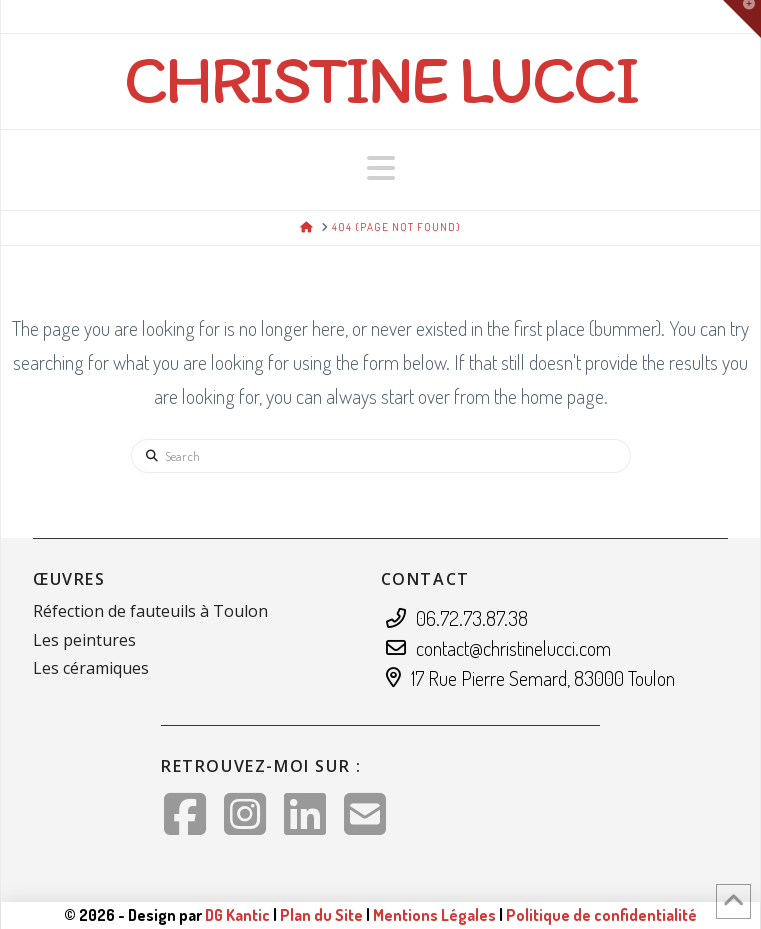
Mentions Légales (436, 915)
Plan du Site (321, 915)
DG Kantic (237, 915)
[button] (381, 168)
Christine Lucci (381, 79)
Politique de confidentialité (601, 915)
